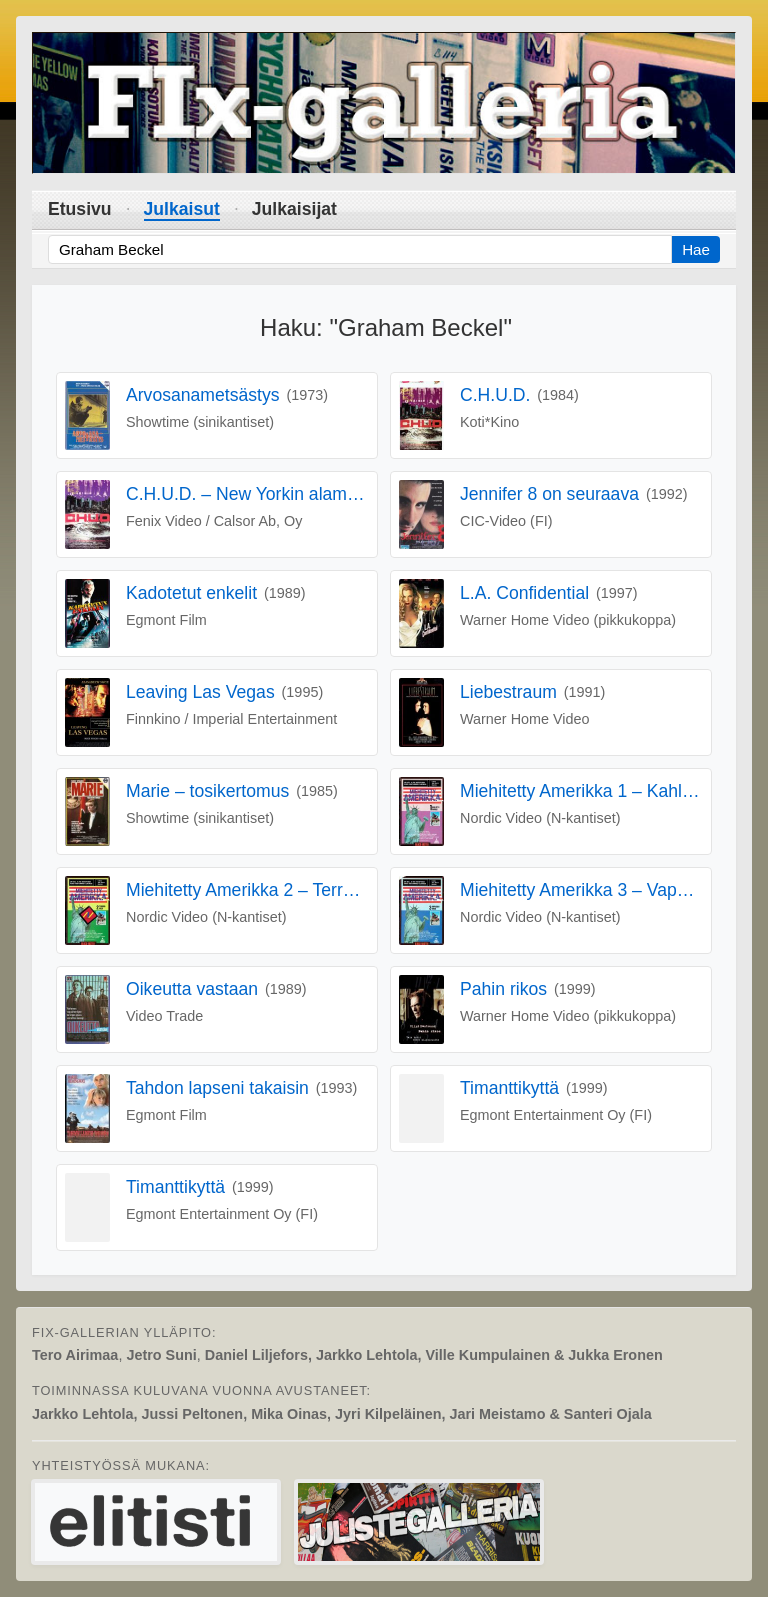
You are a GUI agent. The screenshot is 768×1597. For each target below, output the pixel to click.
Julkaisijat (294, 209)
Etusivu (80, 209)
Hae (696, 249)
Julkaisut (182, 209)
